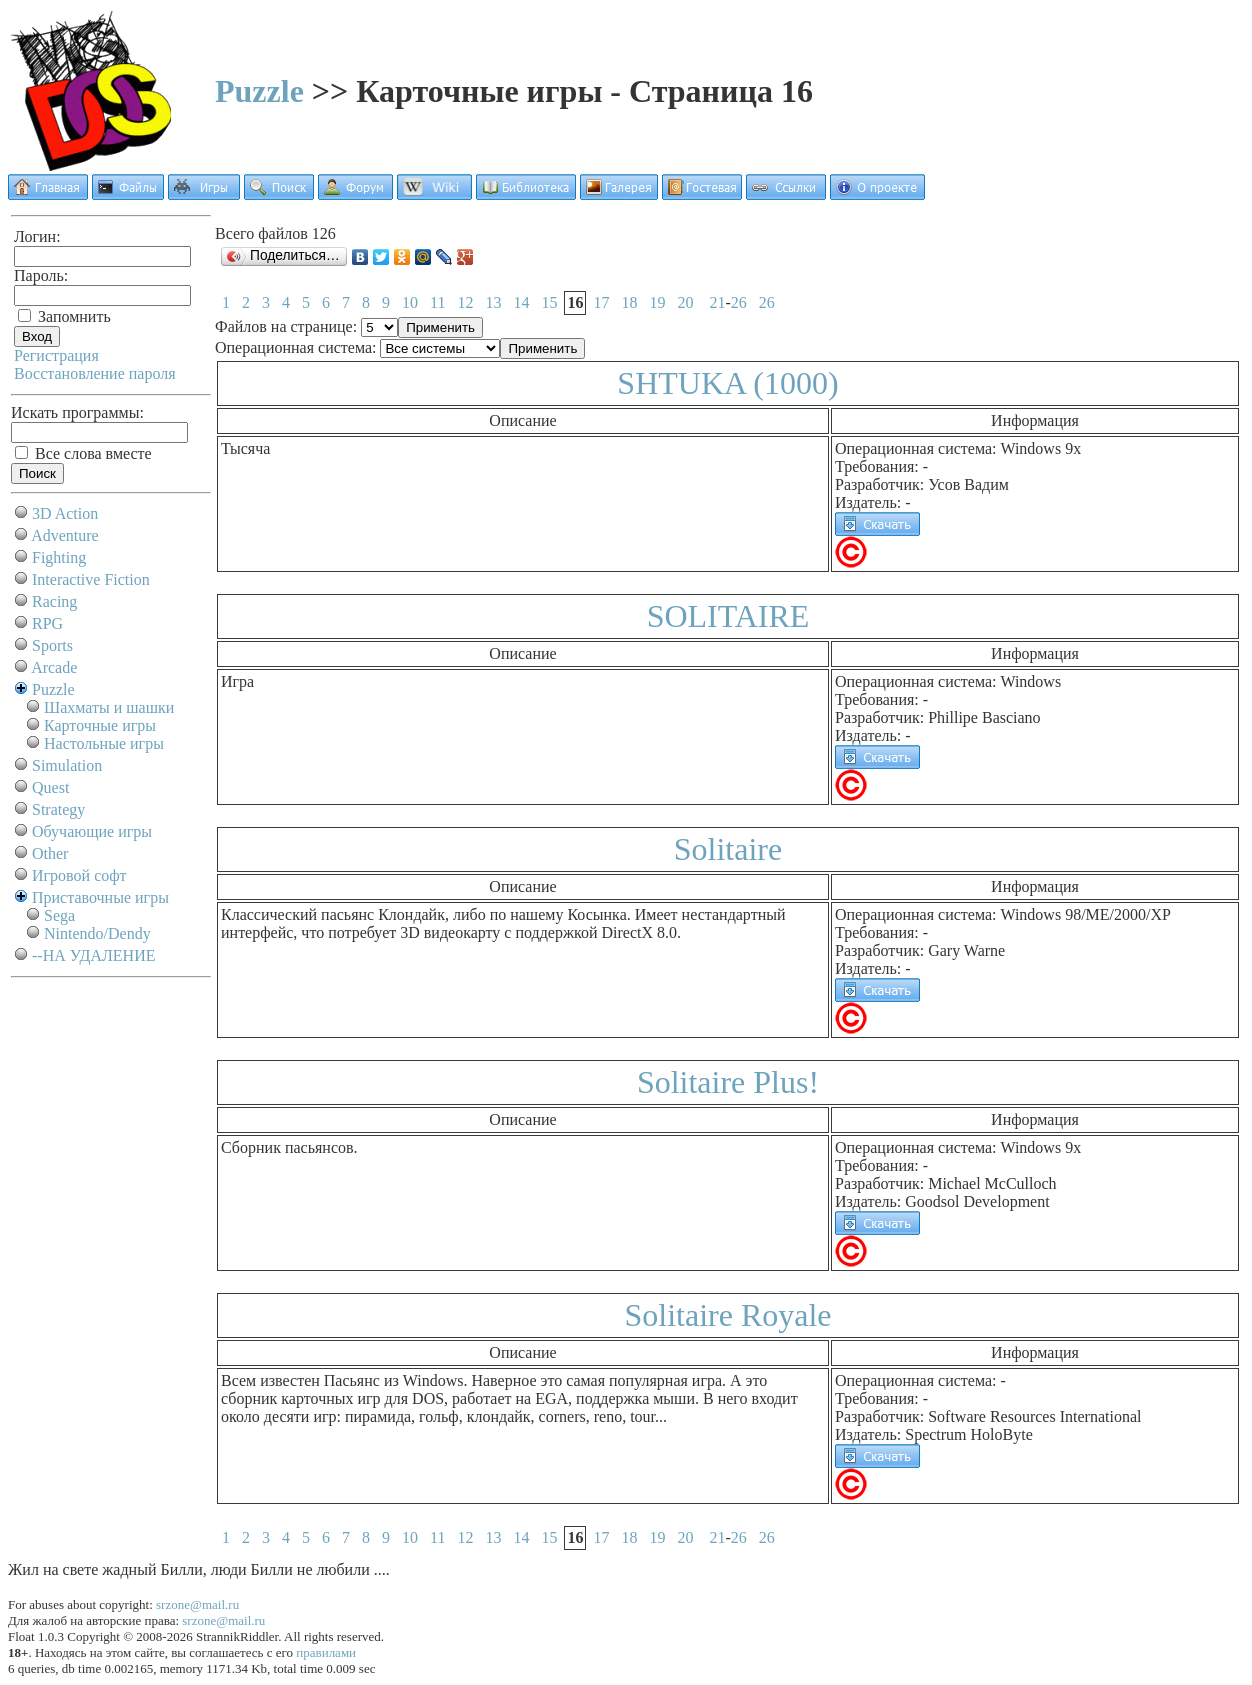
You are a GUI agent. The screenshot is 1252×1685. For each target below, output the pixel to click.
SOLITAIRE (728, 616)
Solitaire (728, 849)
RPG (47, 623)
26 (739, 302)
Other (50, 853)
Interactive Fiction (91, 579)
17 (601, 302)
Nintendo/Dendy (97, 933)
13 (493, 302)
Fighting (59, 557)
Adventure (65, 535)
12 (465, 302)
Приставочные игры (100, 897)
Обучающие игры (92, 831)
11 (437, 302)
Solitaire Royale (727, 1315)
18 (629, 302)
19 (657, 302)
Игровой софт (79, 875)
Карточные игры (100, 725)
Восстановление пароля (95, 373)
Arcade (54, 667)
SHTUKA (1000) (727, 383)
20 (685, 302)
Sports (52, 645)
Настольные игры (104, 743)
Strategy (58, 809)
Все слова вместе (83, 453)
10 (410, 302)
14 (521, 302)
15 (549, 302)
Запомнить (64, 316)
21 (717, 302)
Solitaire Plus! (728, 1082)
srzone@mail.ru (197, 1604)
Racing (54, 601)
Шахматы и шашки (109, 707)
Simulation (67, 765)
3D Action (65, 513)
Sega (59, 915)
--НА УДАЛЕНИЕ (93, 955)
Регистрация (56, 355)
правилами (326, 1652)
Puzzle (259, 91)
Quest (50, 787)
